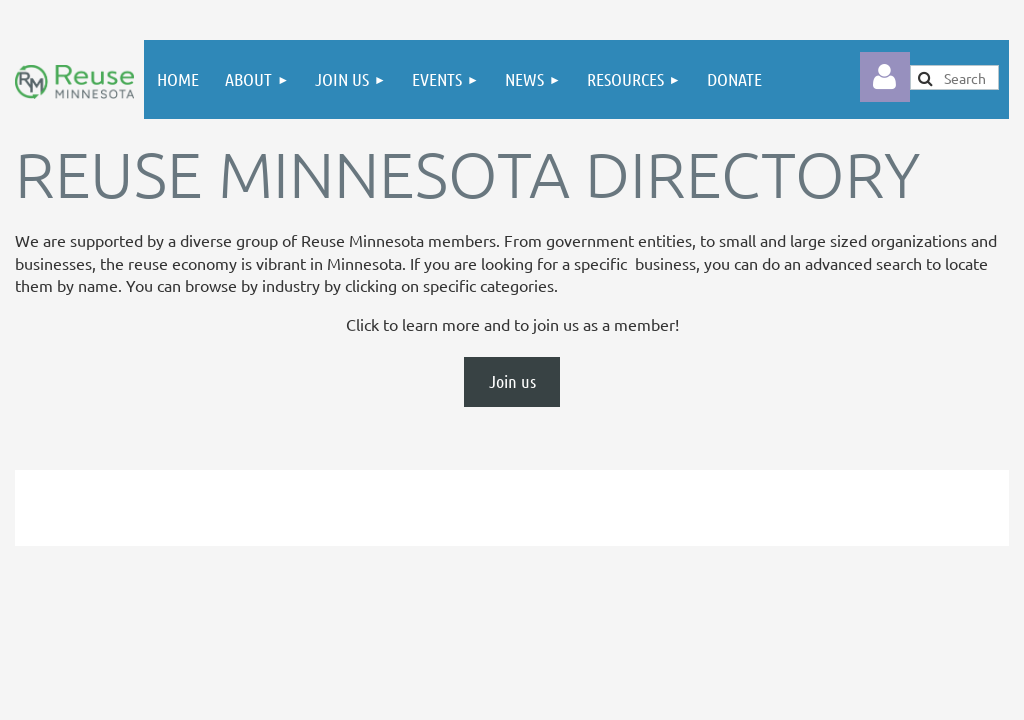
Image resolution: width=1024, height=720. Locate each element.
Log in (885, 77)
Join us (512, 381)
